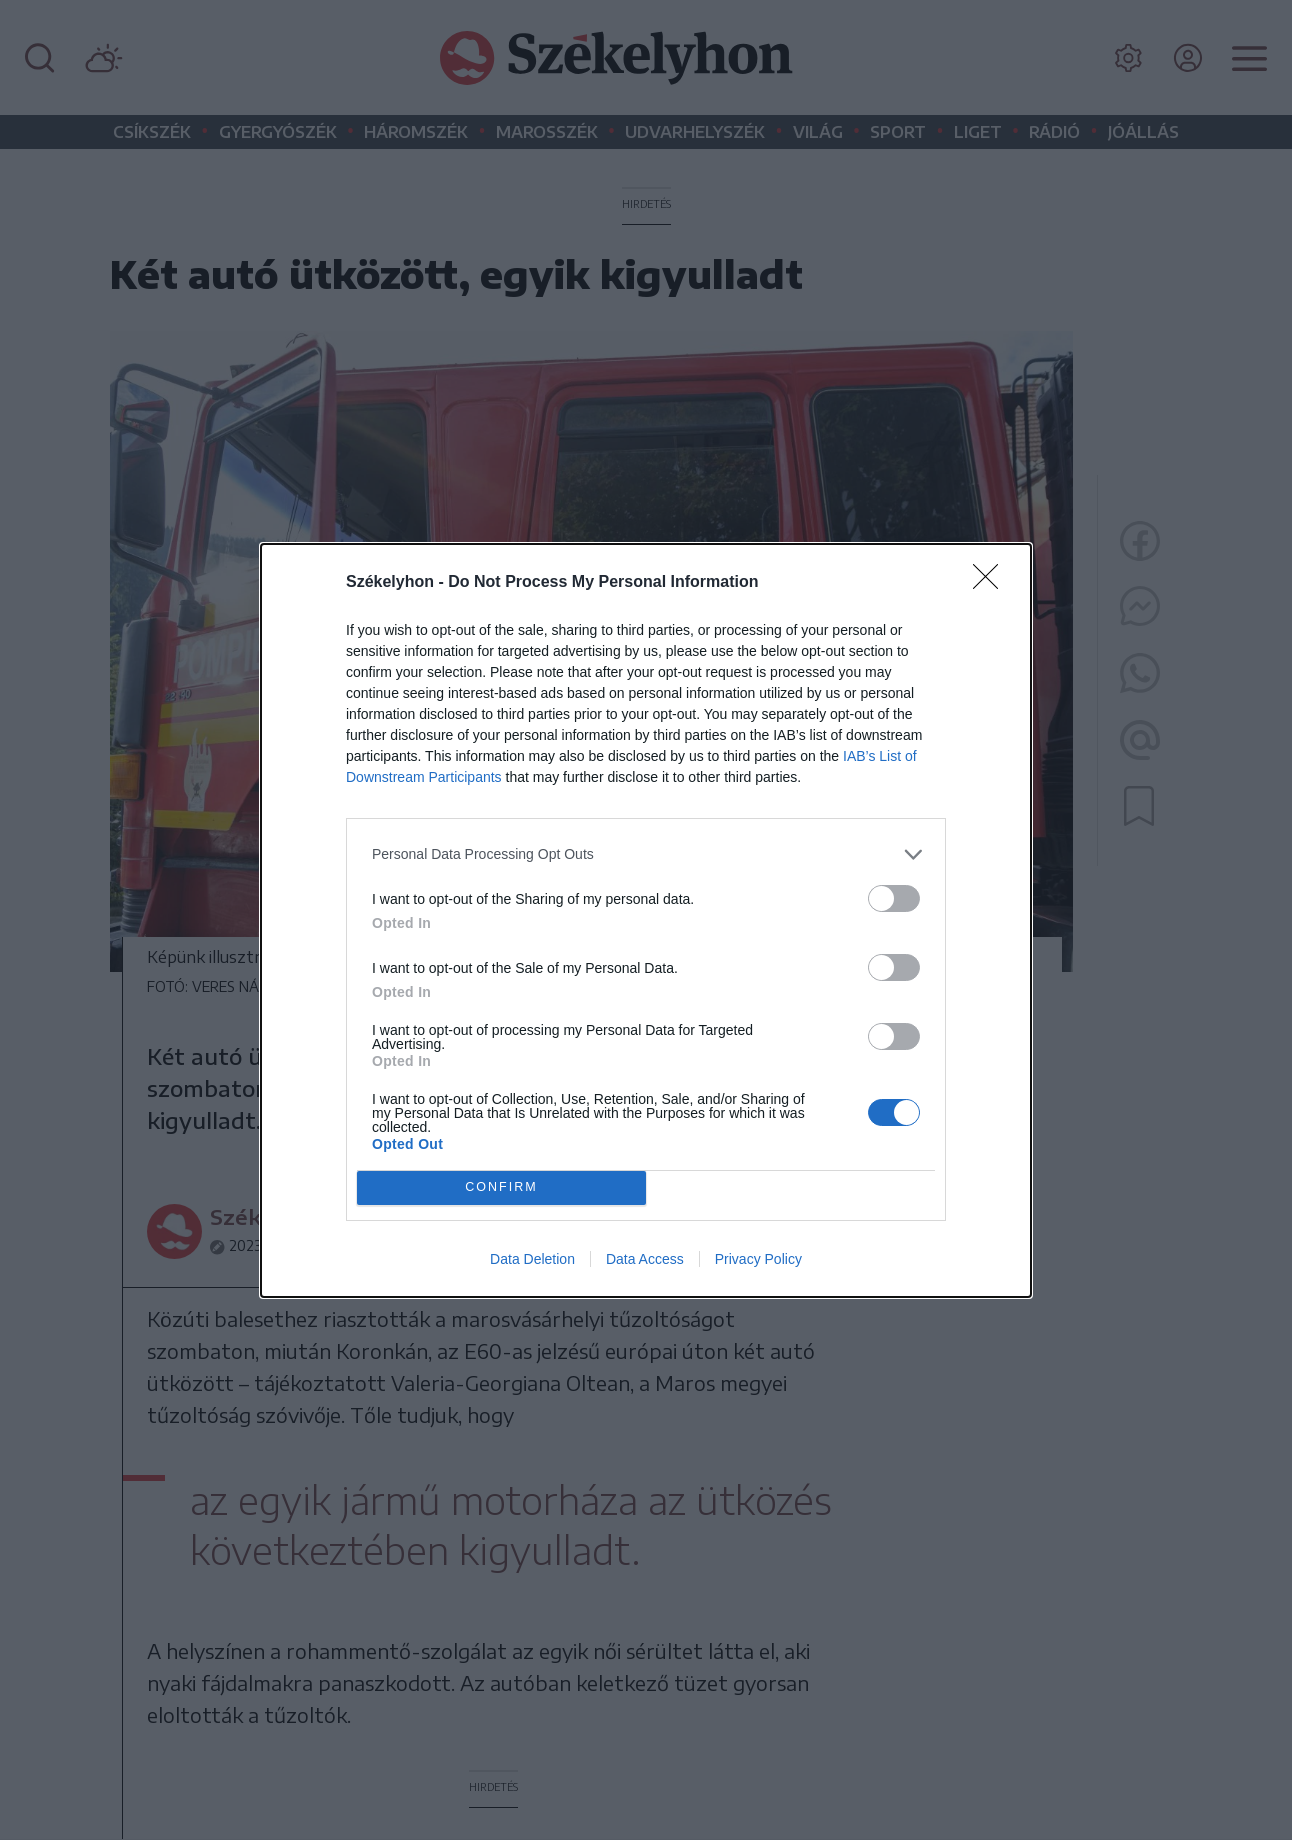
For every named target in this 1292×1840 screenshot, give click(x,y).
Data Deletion (532, 1259)
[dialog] (646, 919)
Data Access (645, 1259)
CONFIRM (501, 1186)
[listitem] (646, 853)
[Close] (992, 582)
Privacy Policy (758, 1259)
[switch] (894, 897)
